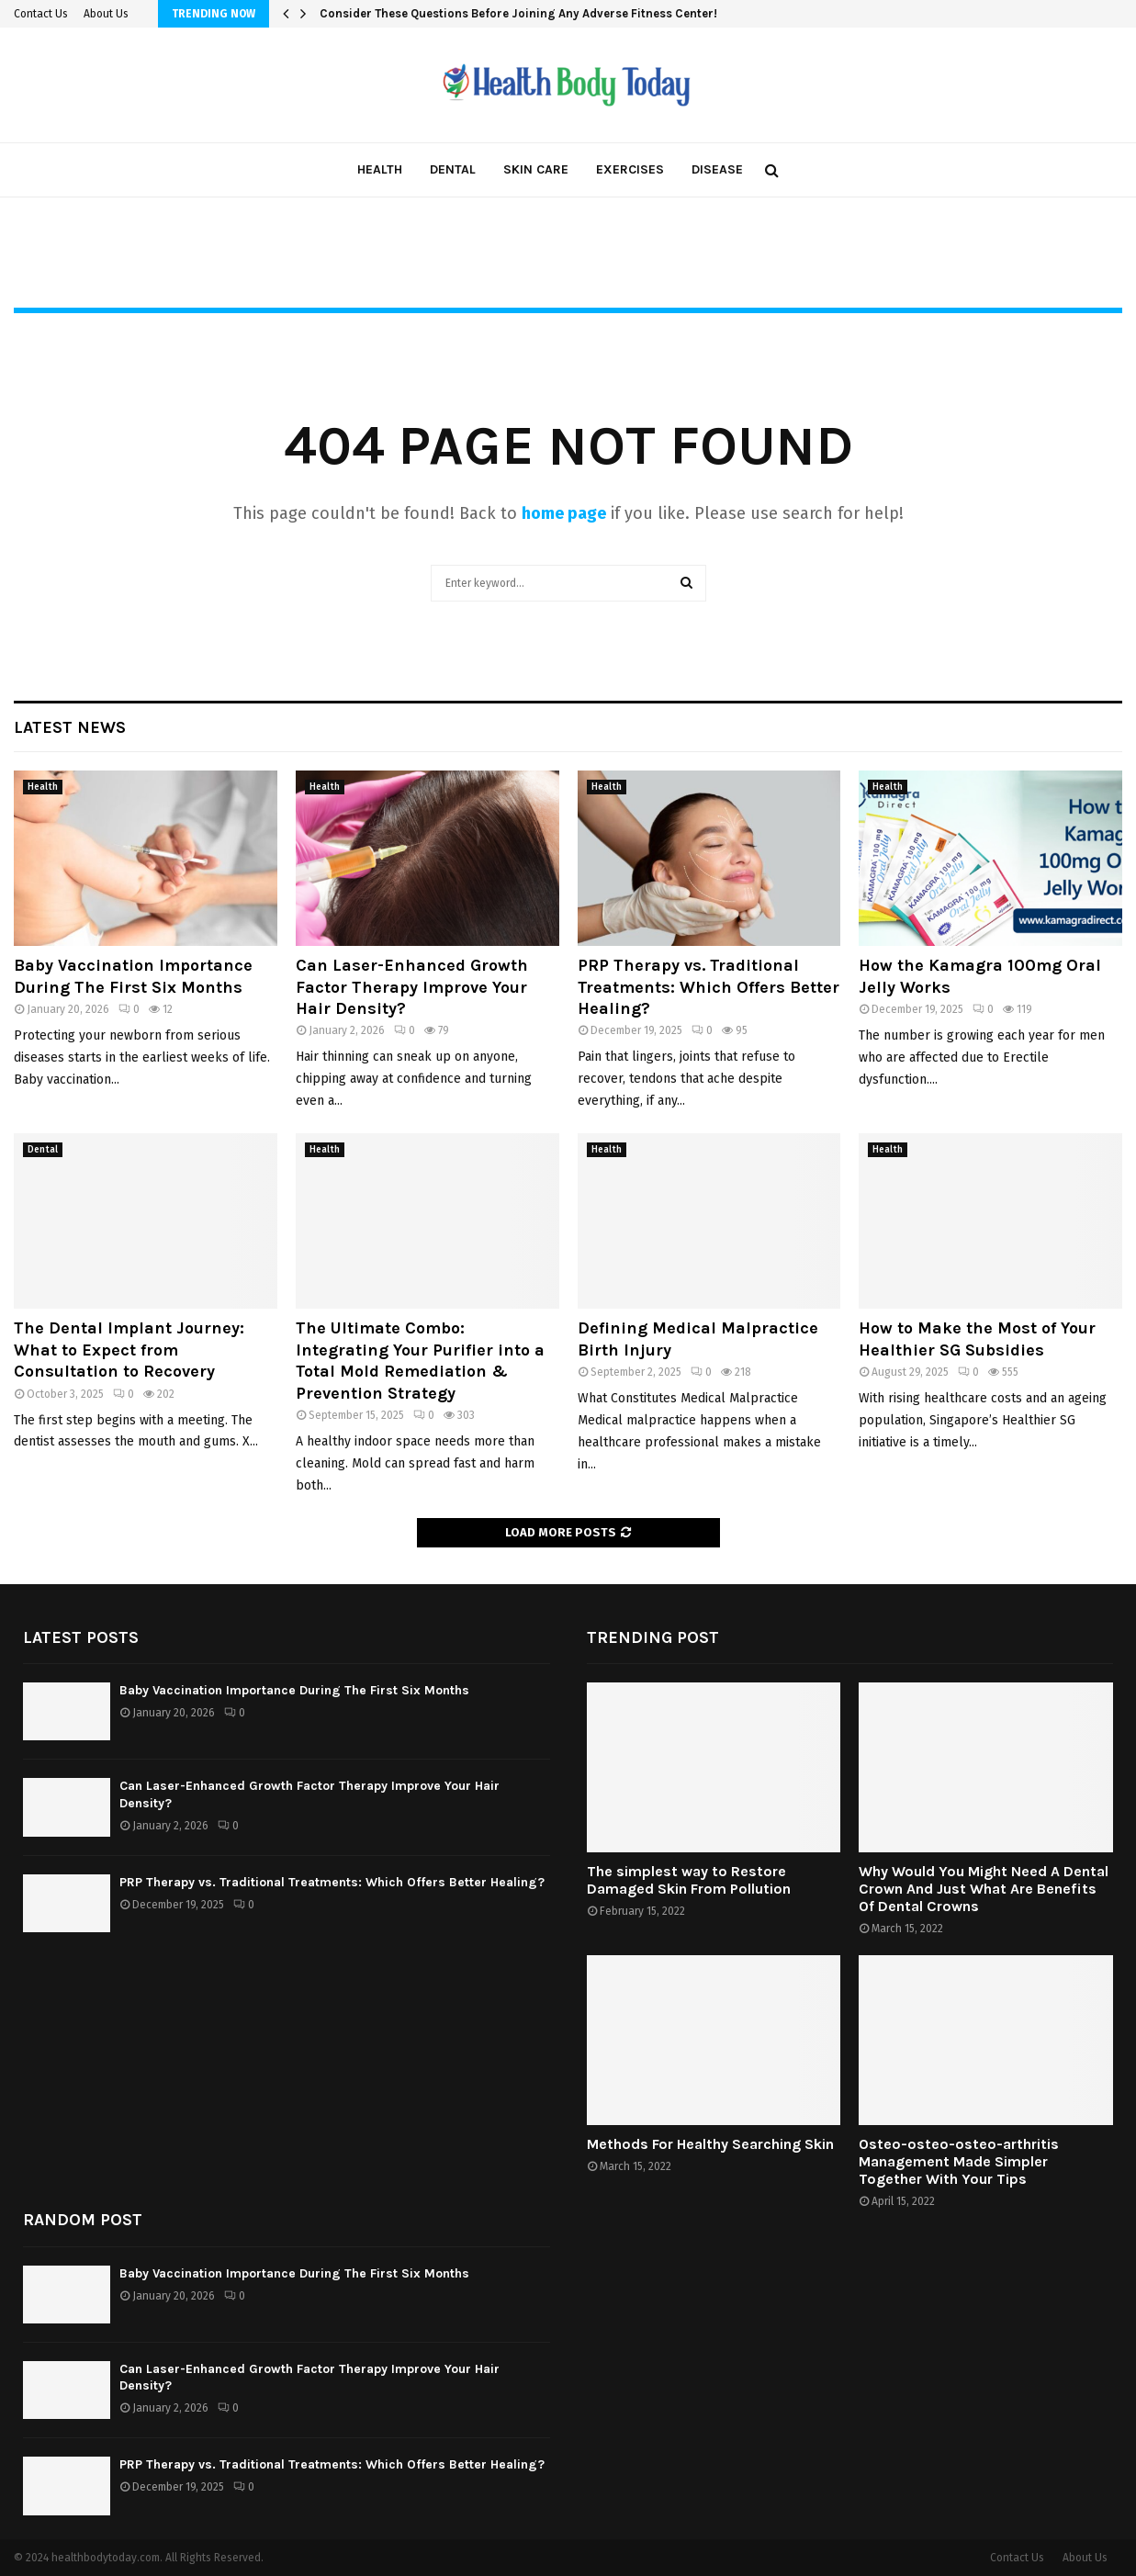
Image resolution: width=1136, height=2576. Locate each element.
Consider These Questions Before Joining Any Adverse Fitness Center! (518, 13)
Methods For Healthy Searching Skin (710, 2144)
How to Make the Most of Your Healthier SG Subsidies (977, 1338)
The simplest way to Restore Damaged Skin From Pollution (689, 1879)
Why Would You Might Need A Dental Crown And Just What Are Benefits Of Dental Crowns (983, 1888)
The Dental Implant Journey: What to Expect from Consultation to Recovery (129, 1349)
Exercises (630, 169)
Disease (717, 169)
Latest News (70, 727)
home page (564, 513)
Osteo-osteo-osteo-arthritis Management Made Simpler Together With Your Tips (959, 2161)
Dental (453, 169)
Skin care (535, 169)
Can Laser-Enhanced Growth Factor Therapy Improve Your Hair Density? (412, 986)
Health (379, 169)
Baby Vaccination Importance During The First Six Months (133, 975)
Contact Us (41, 13)
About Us (106, 13)
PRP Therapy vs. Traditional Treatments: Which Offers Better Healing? (708, 986)
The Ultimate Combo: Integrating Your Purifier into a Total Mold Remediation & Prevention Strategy (420, 1360)
